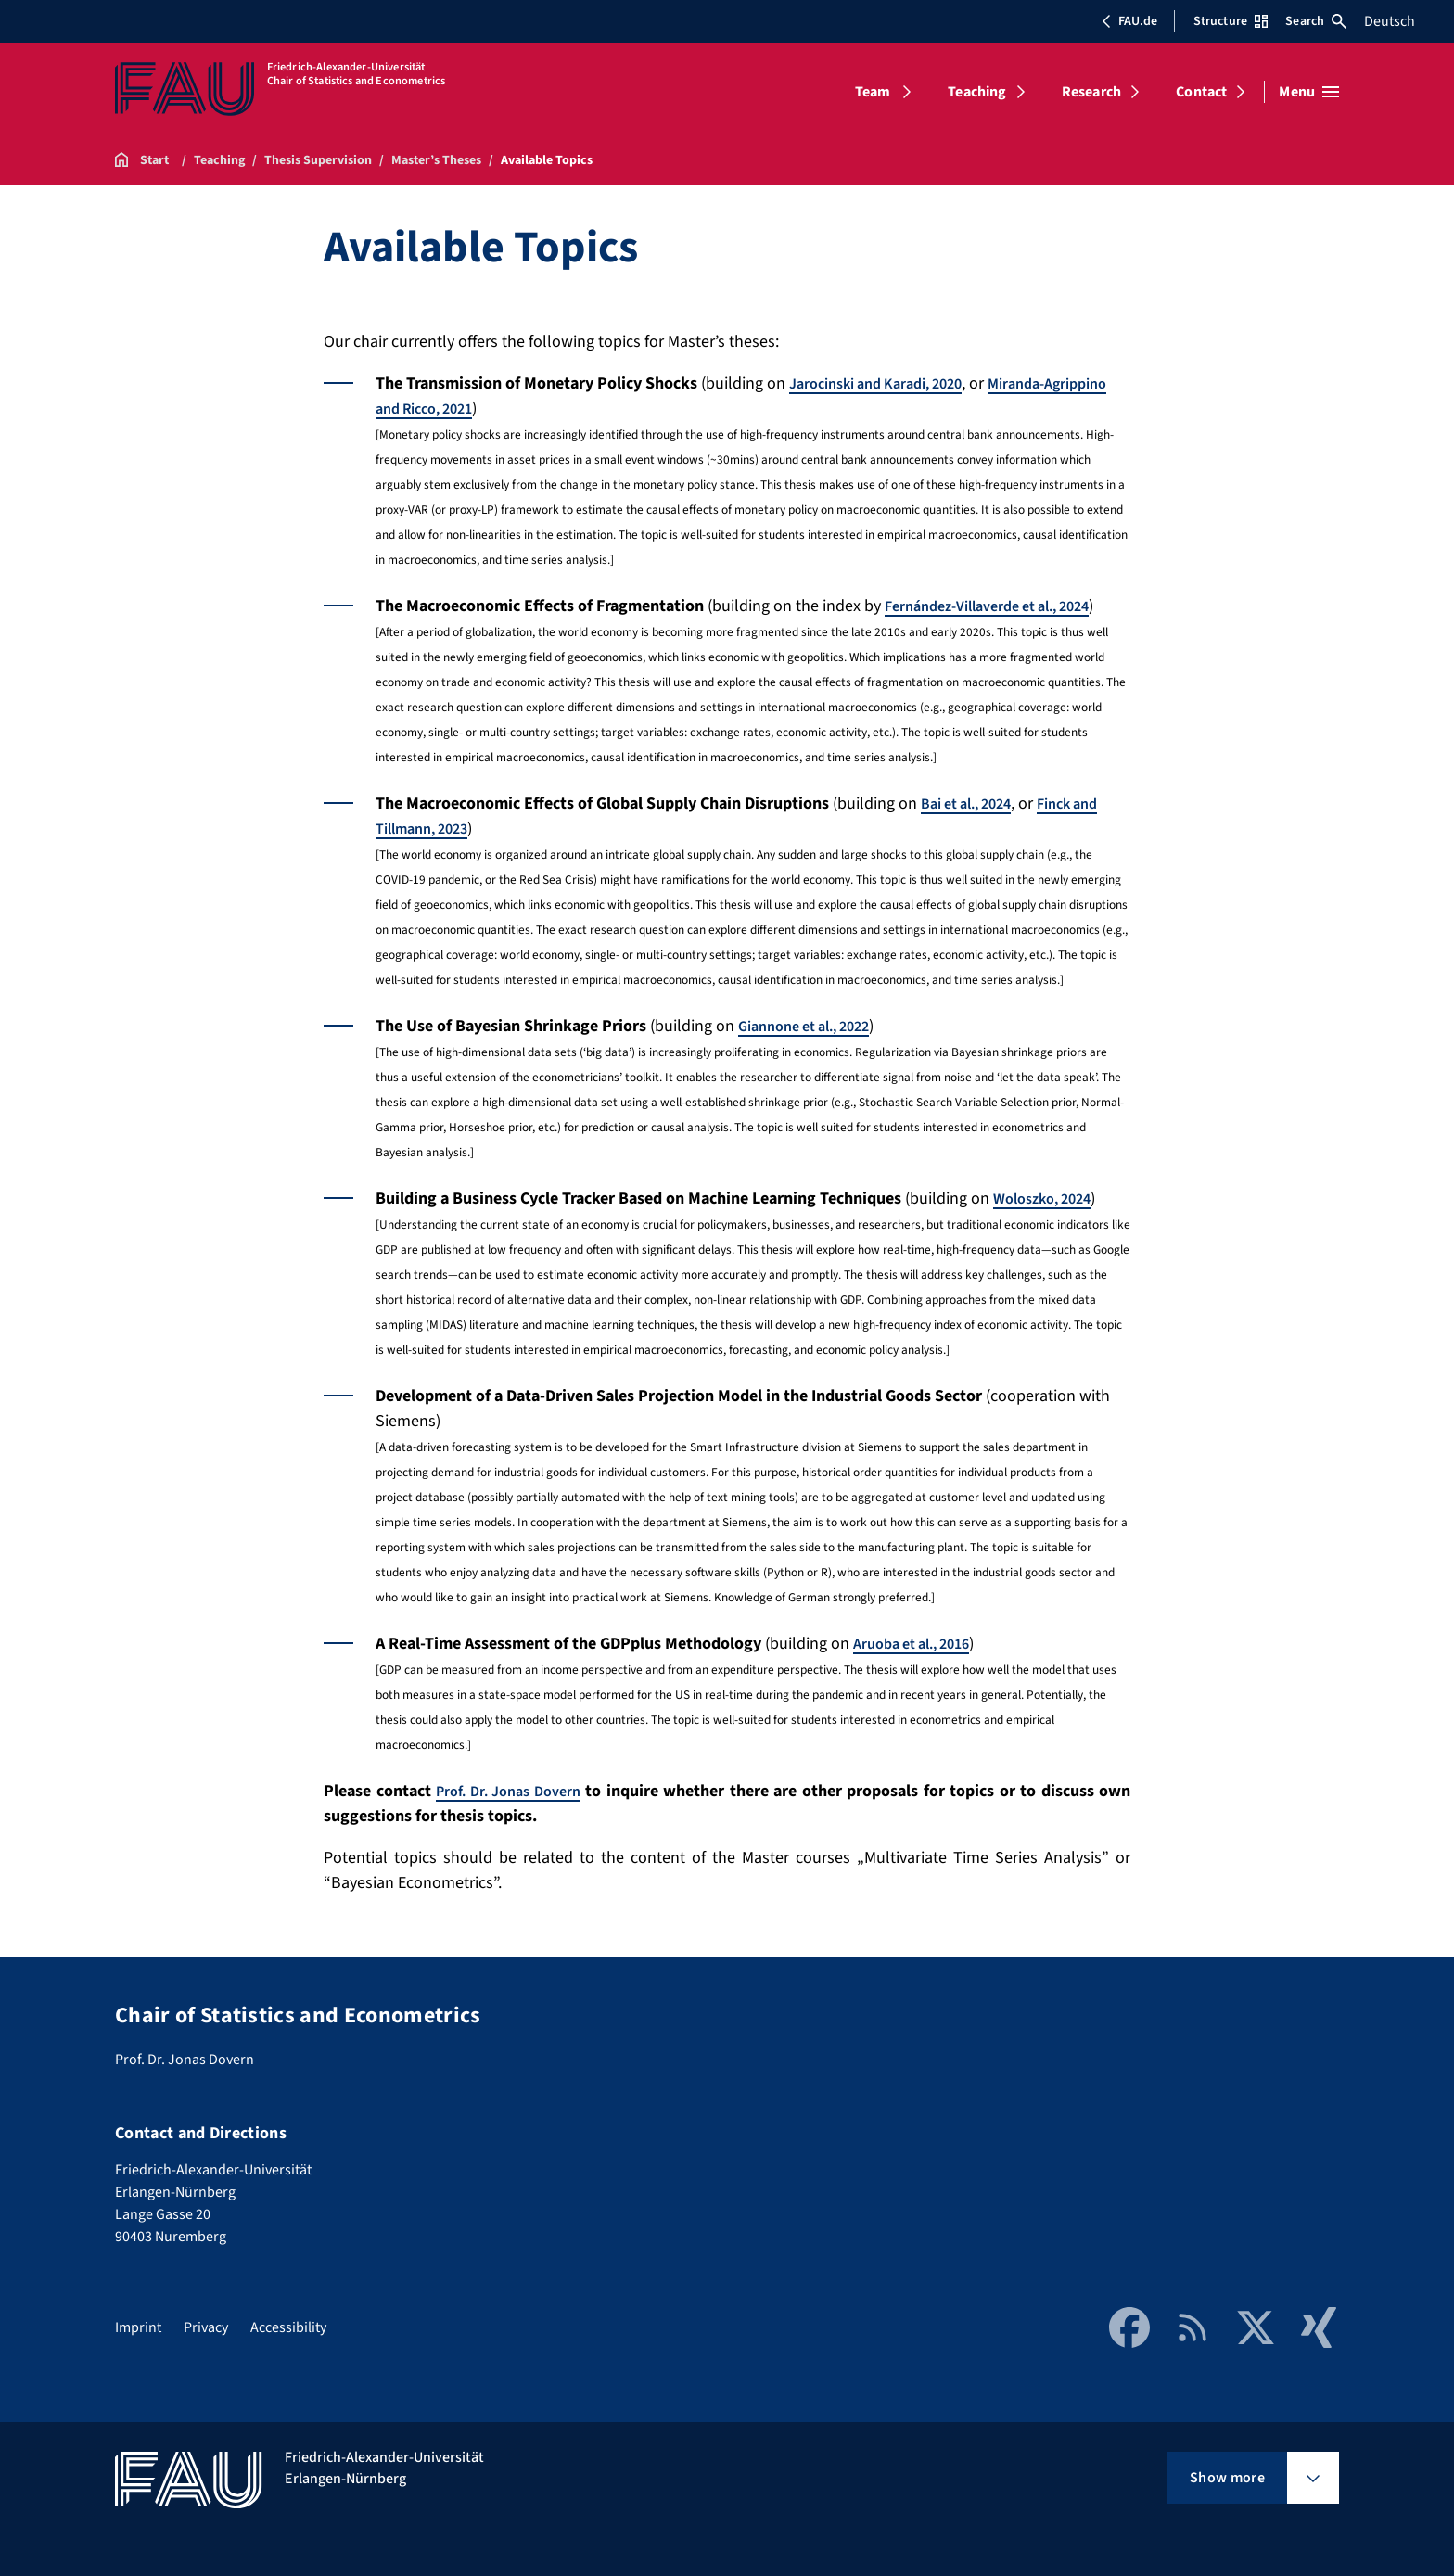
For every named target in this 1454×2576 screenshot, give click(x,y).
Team (873, 92)
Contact (1201, 92)
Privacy (206, 2327)
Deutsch (1389, 21)
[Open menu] (1309, 91)
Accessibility (288, 2327)
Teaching (977, 92)
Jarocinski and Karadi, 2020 (888, 383)
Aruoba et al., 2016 (920, 1643)
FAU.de (1129, 21)
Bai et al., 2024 (973, 803)
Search (1315, 21)
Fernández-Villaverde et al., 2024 (1002, 606)
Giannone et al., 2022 (813, 1026)
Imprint (138, 2327)
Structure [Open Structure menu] (1230, 21)
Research (1091, 92)
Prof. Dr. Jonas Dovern (514, 1791)
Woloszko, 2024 (1048, 1198)
